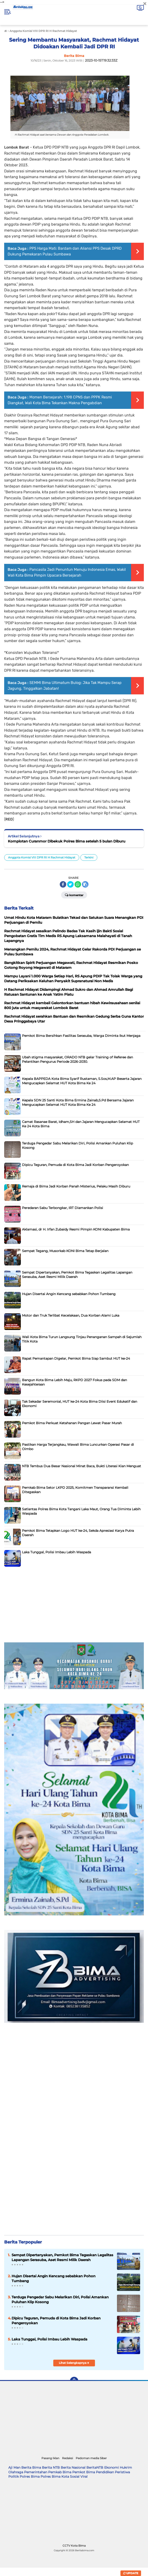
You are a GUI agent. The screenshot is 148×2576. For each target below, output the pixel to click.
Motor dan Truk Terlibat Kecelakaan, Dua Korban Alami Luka (70, 1315)
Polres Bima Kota (55, 2476)
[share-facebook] (63, 884)
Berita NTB (51, 2467)
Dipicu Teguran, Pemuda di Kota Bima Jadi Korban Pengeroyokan (75, 1165)
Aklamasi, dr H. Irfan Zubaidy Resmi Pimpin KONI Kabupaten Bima (76, 1229)
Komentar (74, 895)
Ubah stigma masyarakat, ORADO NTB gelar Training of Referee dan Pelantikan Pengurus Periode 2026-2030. (77, 1059)
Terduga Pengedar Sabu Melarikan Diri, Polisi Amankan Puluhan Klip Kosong (60, 2299)
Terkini (88, 857)
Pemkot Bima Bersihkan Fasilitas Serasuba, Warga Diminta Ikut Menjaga (81, 1036)
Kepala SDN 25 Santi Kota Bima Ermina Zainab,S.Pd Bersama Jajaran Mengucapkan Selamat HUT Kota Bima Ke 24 (78, 1102)
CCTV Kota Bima (74, 2545)
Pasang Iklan (50, 2458)
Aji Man (14, 2467)
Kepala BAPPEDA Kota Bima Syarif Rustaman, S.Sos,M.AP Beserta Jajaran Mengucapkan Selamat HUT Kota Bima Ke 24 (82, 1081)
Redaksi (67, 2458)
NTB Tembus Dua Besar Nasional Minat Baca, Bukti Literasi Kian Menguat (81, 1466)
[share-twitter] (70, 884)
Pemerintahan (35, 2472)
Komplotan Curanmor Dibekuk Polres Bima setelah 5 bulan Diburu (66, 841)
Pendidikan (105, 2472)
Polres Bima (30, 2476)
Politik (13, 2476)
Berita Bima (31, 2467)
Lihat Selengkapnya (74, 2363)
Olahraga (15, 2472)
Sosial (74, 2476)
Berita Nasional (73, 2467)
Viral (84, 2476)
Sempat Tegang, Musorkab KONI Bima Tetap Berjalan (65, 1251)
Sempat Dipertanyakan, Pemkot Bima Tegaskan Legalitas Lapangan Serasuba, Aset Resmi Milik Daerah (77, 1274)
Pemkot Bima (83, 2472)
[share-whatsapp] (78, 884)
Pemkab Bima (59, 2472)
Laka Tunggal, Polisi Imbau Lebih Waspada (56, 1552)
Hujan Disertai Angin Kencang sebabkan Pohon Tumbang (69, 1294)
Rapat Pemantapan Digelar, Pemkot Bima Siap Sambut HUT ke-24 (76, 1358)
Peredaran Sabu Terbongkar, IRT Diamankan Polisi (62, 1208)
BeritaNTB (94, 2467)
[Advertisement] (74, 1601)
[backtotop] (74, 2381)
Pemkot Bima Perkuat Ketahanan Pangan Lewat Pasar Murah (72, 1423)
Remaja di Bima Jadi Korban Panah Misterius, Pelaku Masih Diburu (76, 1186)
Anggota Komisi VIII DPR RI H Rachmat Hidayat (41, 857)
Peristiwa (122, 2472)
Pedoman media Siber (91, 2458)
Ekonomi (111, 2467)
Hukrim (126, 2467)
